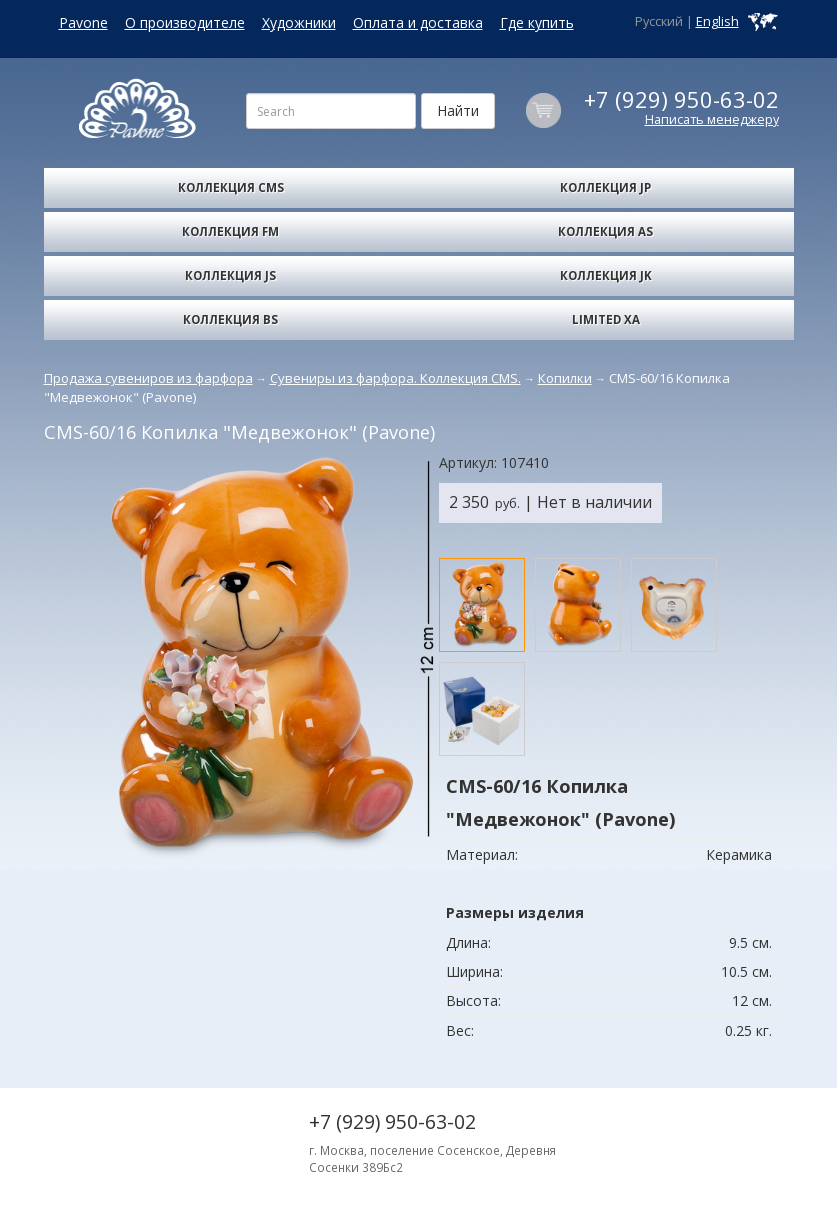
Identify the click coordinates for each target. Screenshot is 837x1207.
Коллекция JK (606, 275)
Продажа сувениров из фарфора (148, 378)
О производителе (185, 22)
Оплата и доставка (418, 22)
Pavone (83, 22)
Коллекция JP (605, 187)
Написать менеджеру (712, 119)
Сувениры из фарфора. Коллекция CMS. (395, 378)
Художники (299, 22)
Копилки (565, 378)
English (717, 21)
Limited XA (606, 319)
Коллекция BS (230, 319)
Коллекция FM (230, 231)
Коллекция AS (605, 231)
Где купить (537, 22)
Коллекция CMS (231, 187)
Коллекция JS (230, 275)
